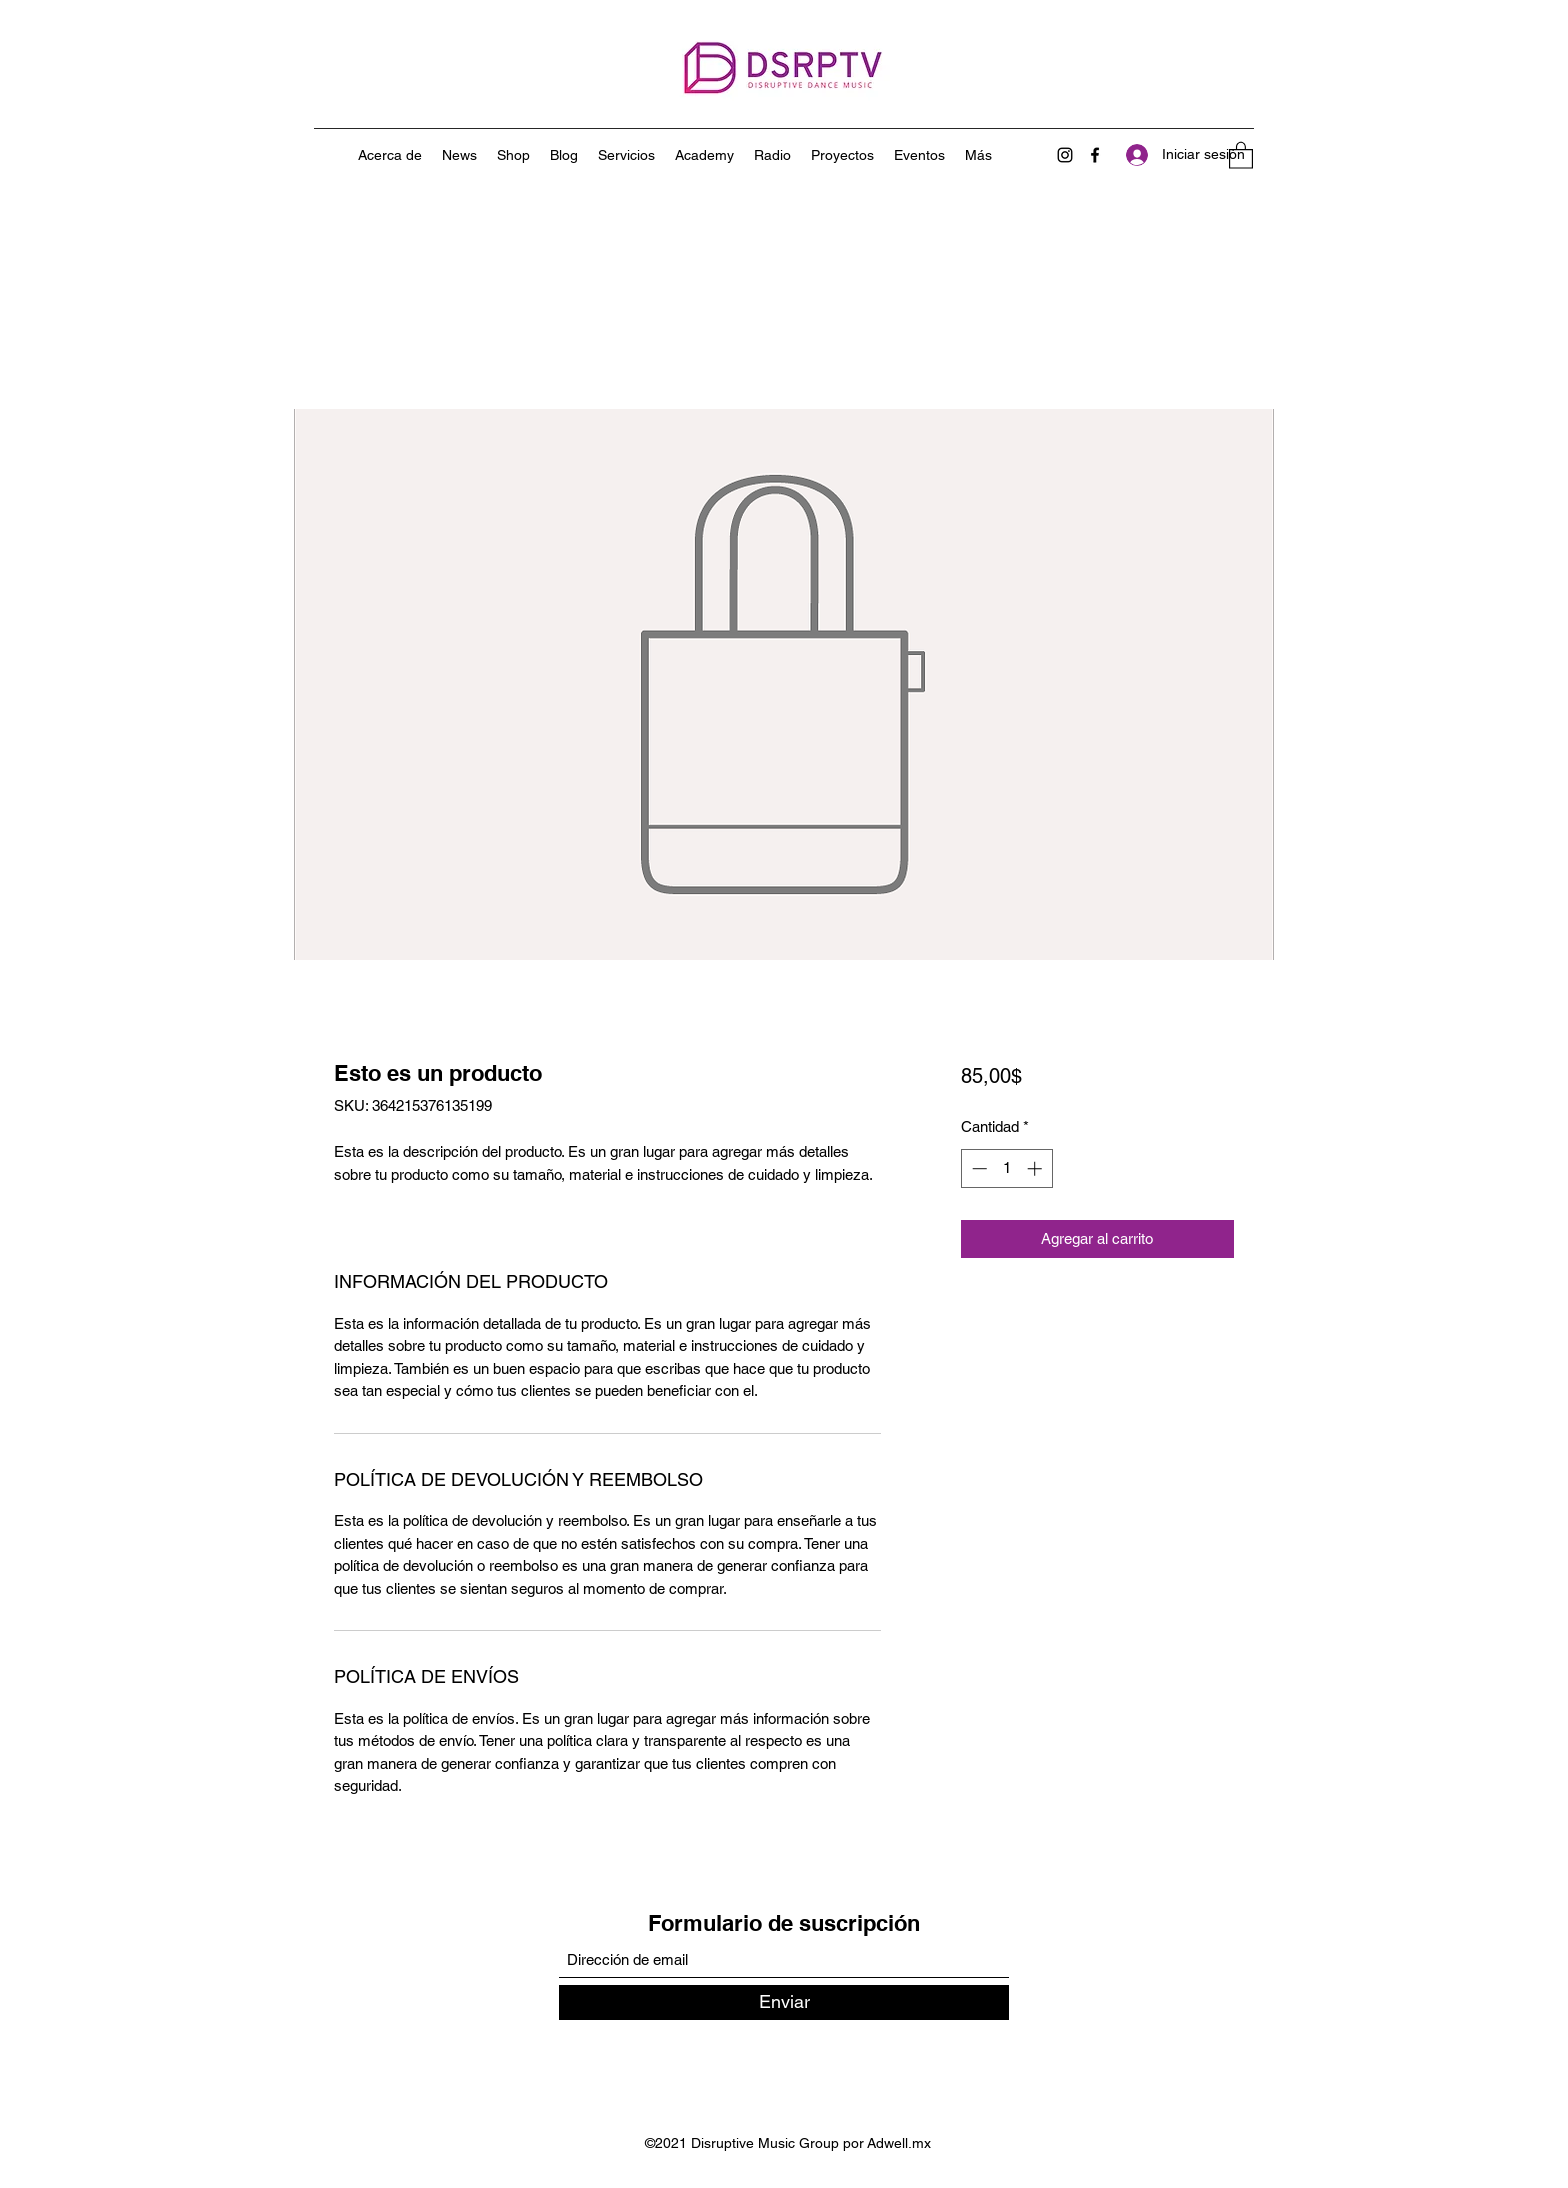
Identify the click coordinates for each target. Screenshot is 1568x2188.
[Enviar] (784, 2002)
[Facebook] (1095, 155)
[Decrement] (977, 1168)
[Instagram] (1065, 155)
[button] (1241, 154)
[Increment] (1036, 1168)
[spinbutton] (1006, 1168)
